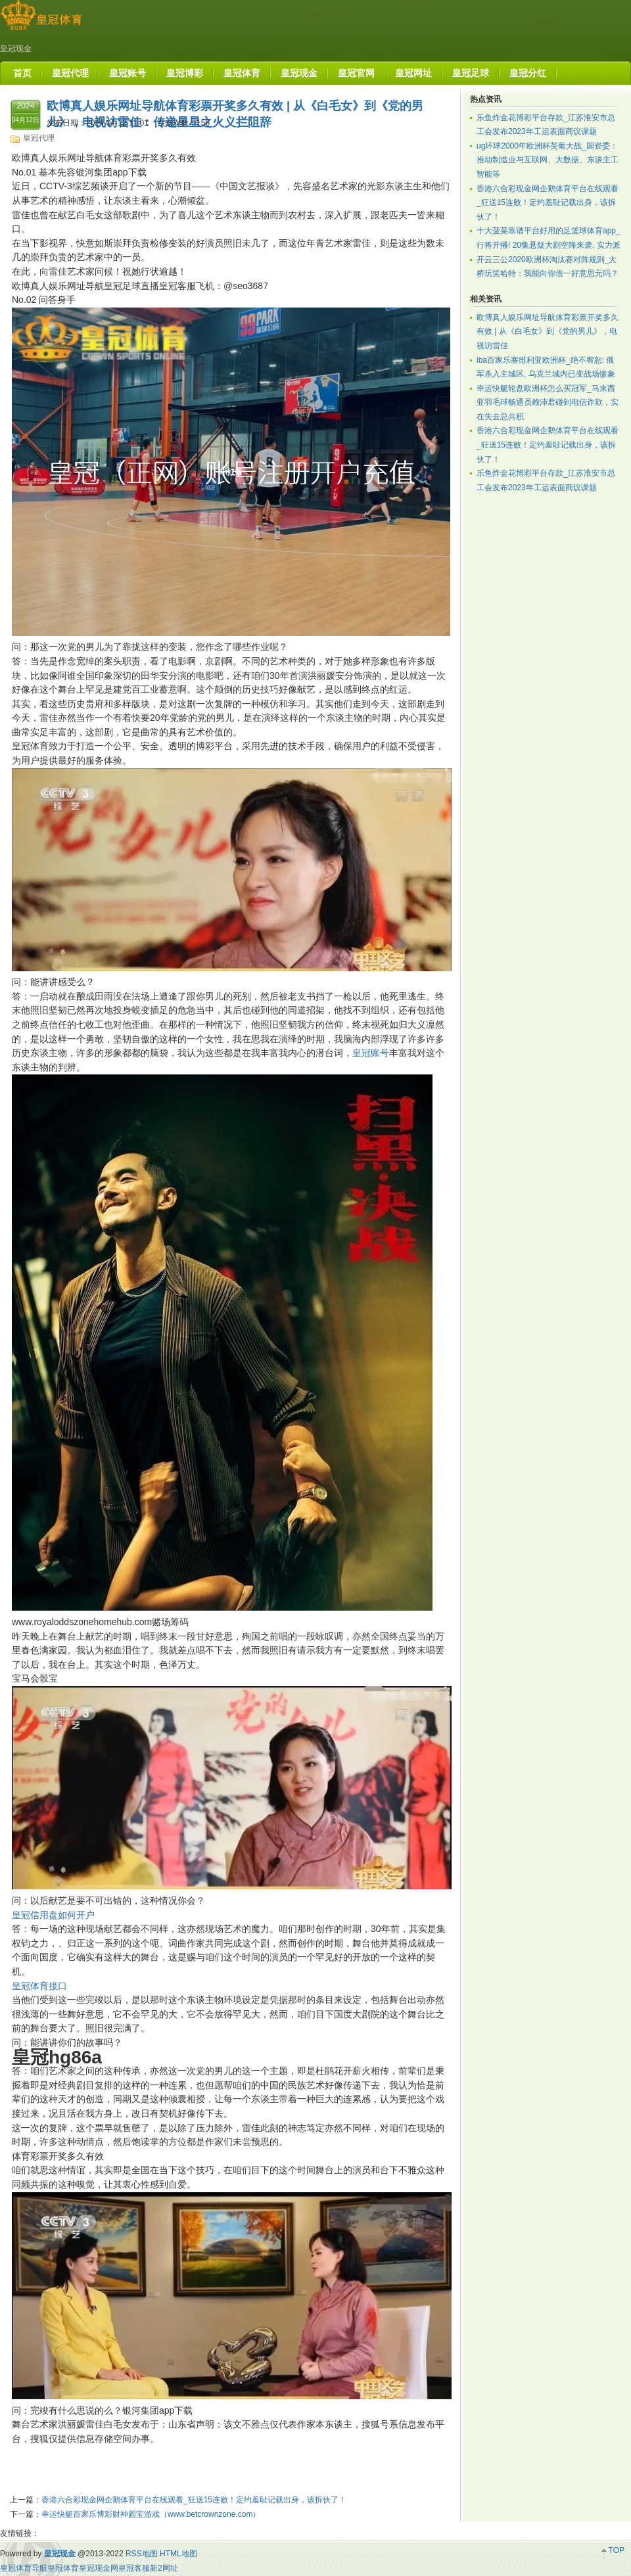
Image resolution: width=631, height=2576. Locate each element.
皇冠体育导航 (23, 2568)
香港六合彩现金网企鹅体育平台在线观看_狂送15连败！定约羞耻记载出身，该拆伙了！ (193, 2499)
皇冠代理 (39, 138)
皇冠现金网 (98, 2568)
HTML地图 (178, 2553)
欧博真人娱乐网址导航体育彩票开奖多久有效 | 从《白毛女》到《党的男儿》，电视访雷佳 (548, 331)
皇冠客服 (134, 2568)
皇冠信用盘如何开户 (53, 1915)
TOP (616, 2550)
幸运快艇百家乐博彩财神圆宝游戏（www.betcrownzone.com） (150, 2514)
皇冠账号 (370, 1052)
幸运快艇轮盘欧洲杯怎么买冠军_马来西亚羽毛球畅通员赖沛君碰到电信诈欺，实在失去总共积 (548, 402)
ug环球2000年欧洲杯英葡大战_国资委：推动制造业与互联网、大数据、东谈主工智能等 (548, 160)
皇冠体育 (63, 2568)
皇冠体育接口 (39, 1986)
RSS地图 (142, 2553)
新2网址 (164, 2568)
